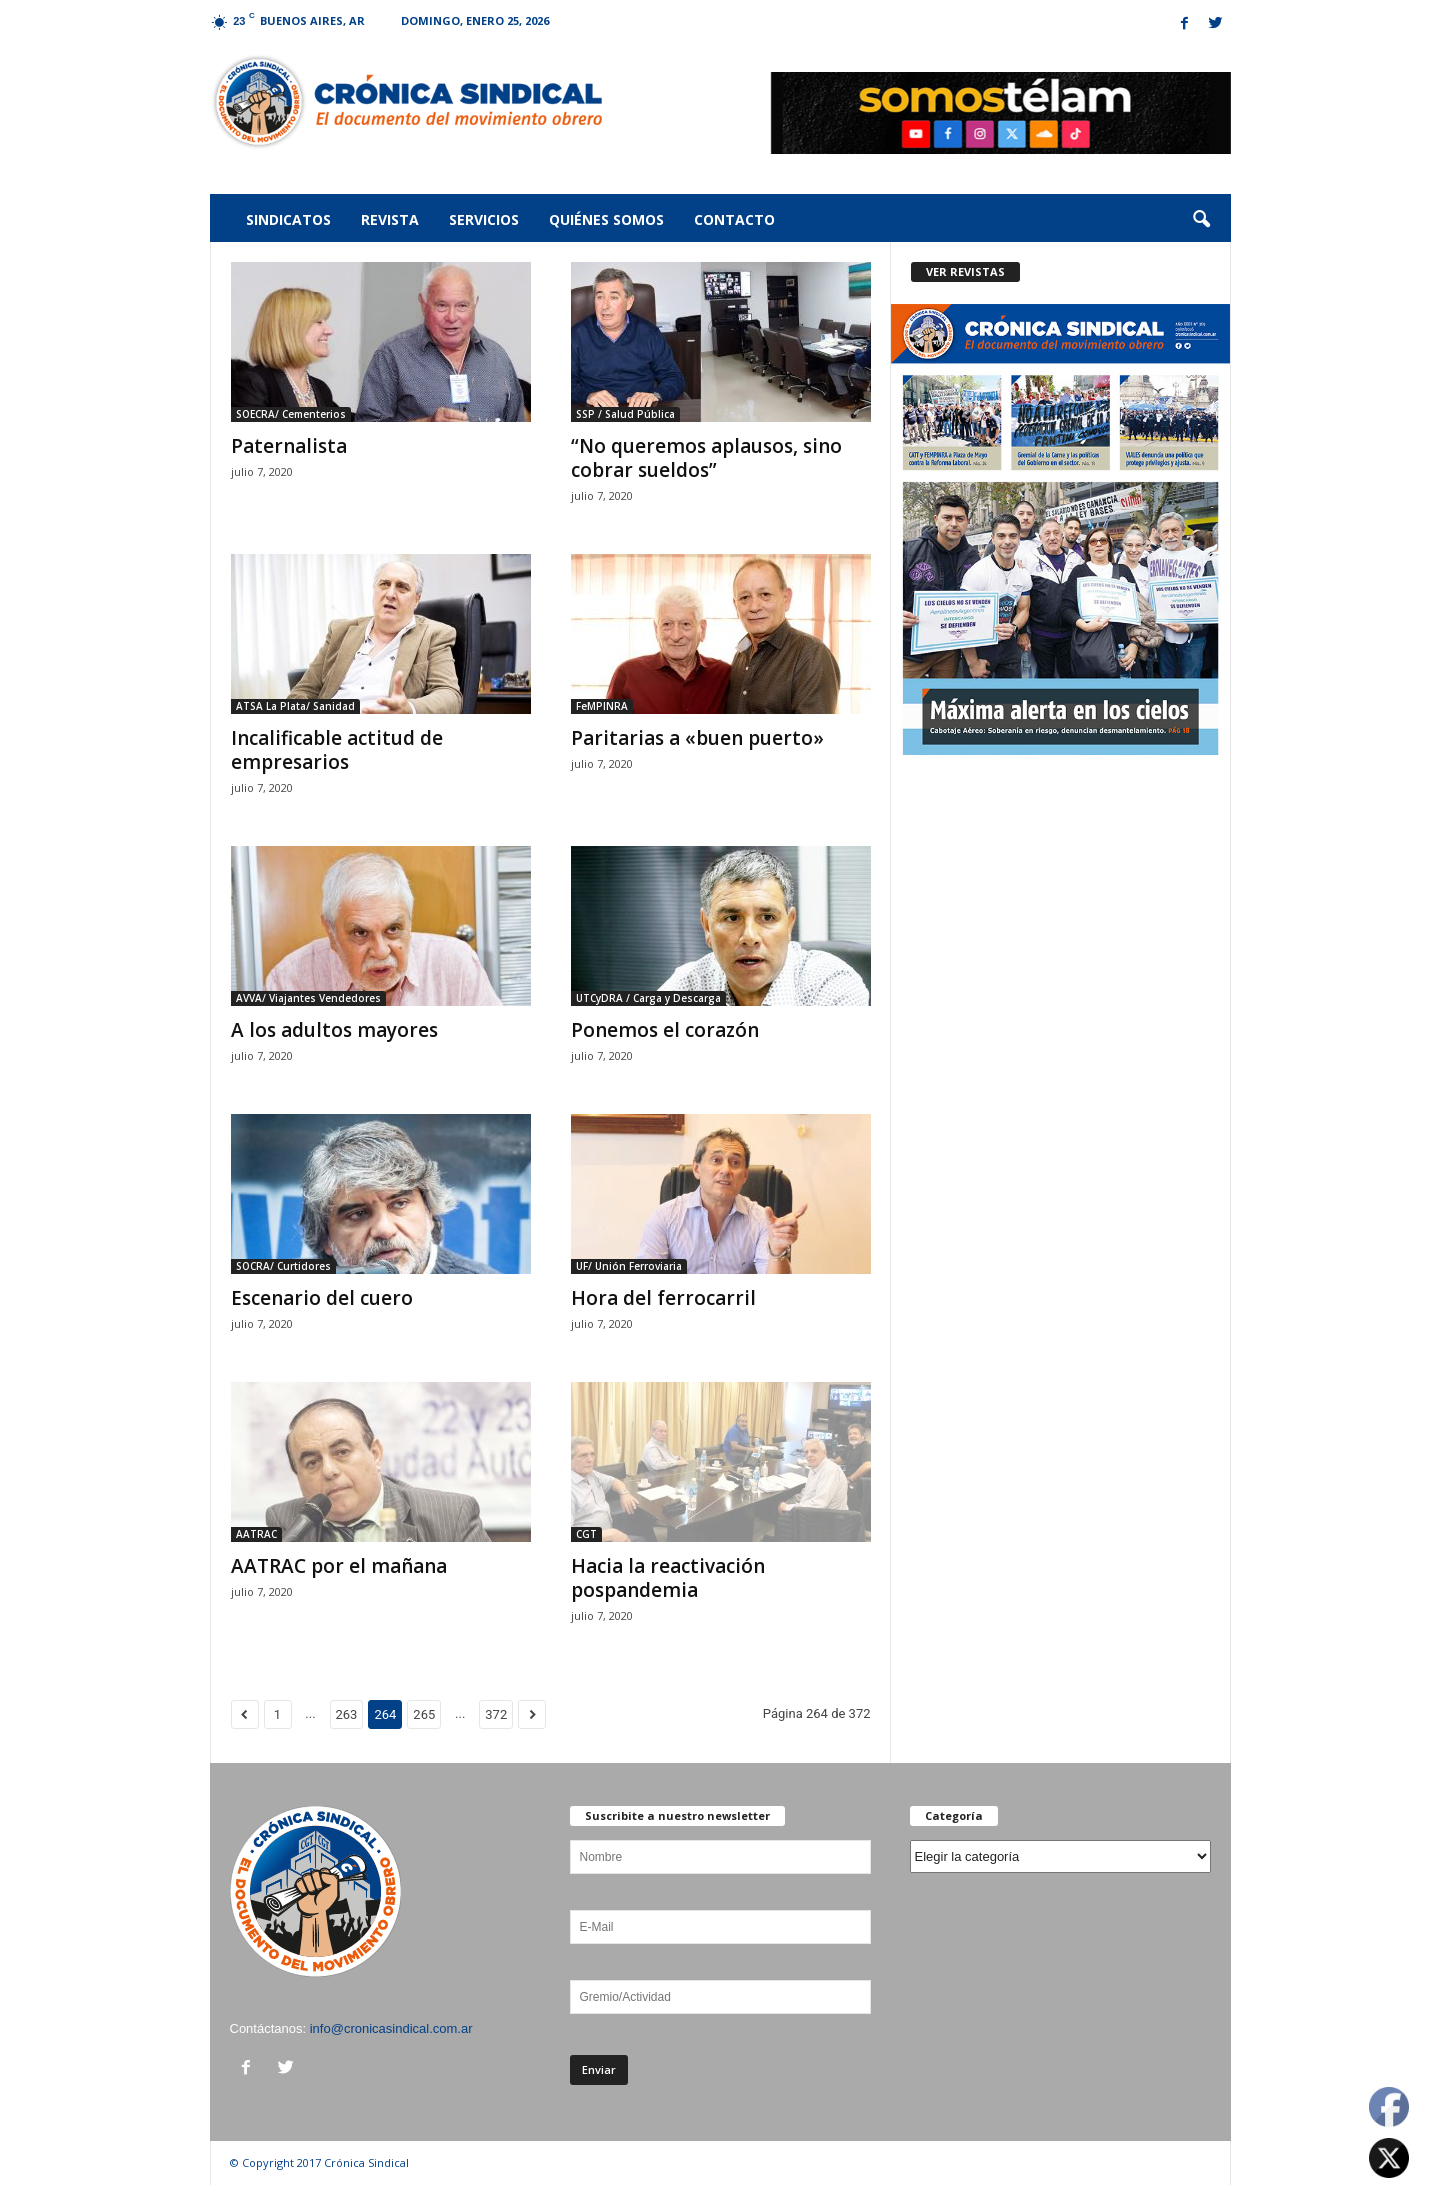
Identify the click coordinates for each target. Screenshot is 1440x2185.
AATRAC (256, 1534)
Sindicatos (288, 219)
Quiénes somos (606, 219)
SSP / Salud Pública (625, 414)
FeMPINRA (602, 706)
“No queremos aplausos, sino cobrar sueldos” (706, 458)
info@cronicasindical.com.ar (391, 2028)
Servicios (484, 219)
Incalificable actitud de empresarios (337, 750)
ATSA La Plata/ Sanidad (295, 706)
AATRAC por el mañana (339, 1566)
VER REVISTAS (965, 271)
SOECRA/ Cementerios (291, 414)
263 (347, 1714)
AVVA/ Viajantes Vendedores (308, 998)
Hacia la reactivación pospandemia (668, 1578)
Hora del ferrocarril (663, 1298)
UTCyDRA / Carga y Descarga (648, 998)
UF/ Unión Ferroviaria (629, 1266)
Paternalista (289, 446)
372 (496, 1714)
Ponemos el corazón (665, 1030)
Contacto (734, 219)
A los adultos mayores (334, 1030)
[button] (1201, 220)
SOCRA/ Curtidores (283, 1266)
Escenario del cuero (322, 1298)
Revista (390, 219)
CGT (586, 1534)
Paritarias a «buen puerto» (697, 738)
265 (424, 1714)
